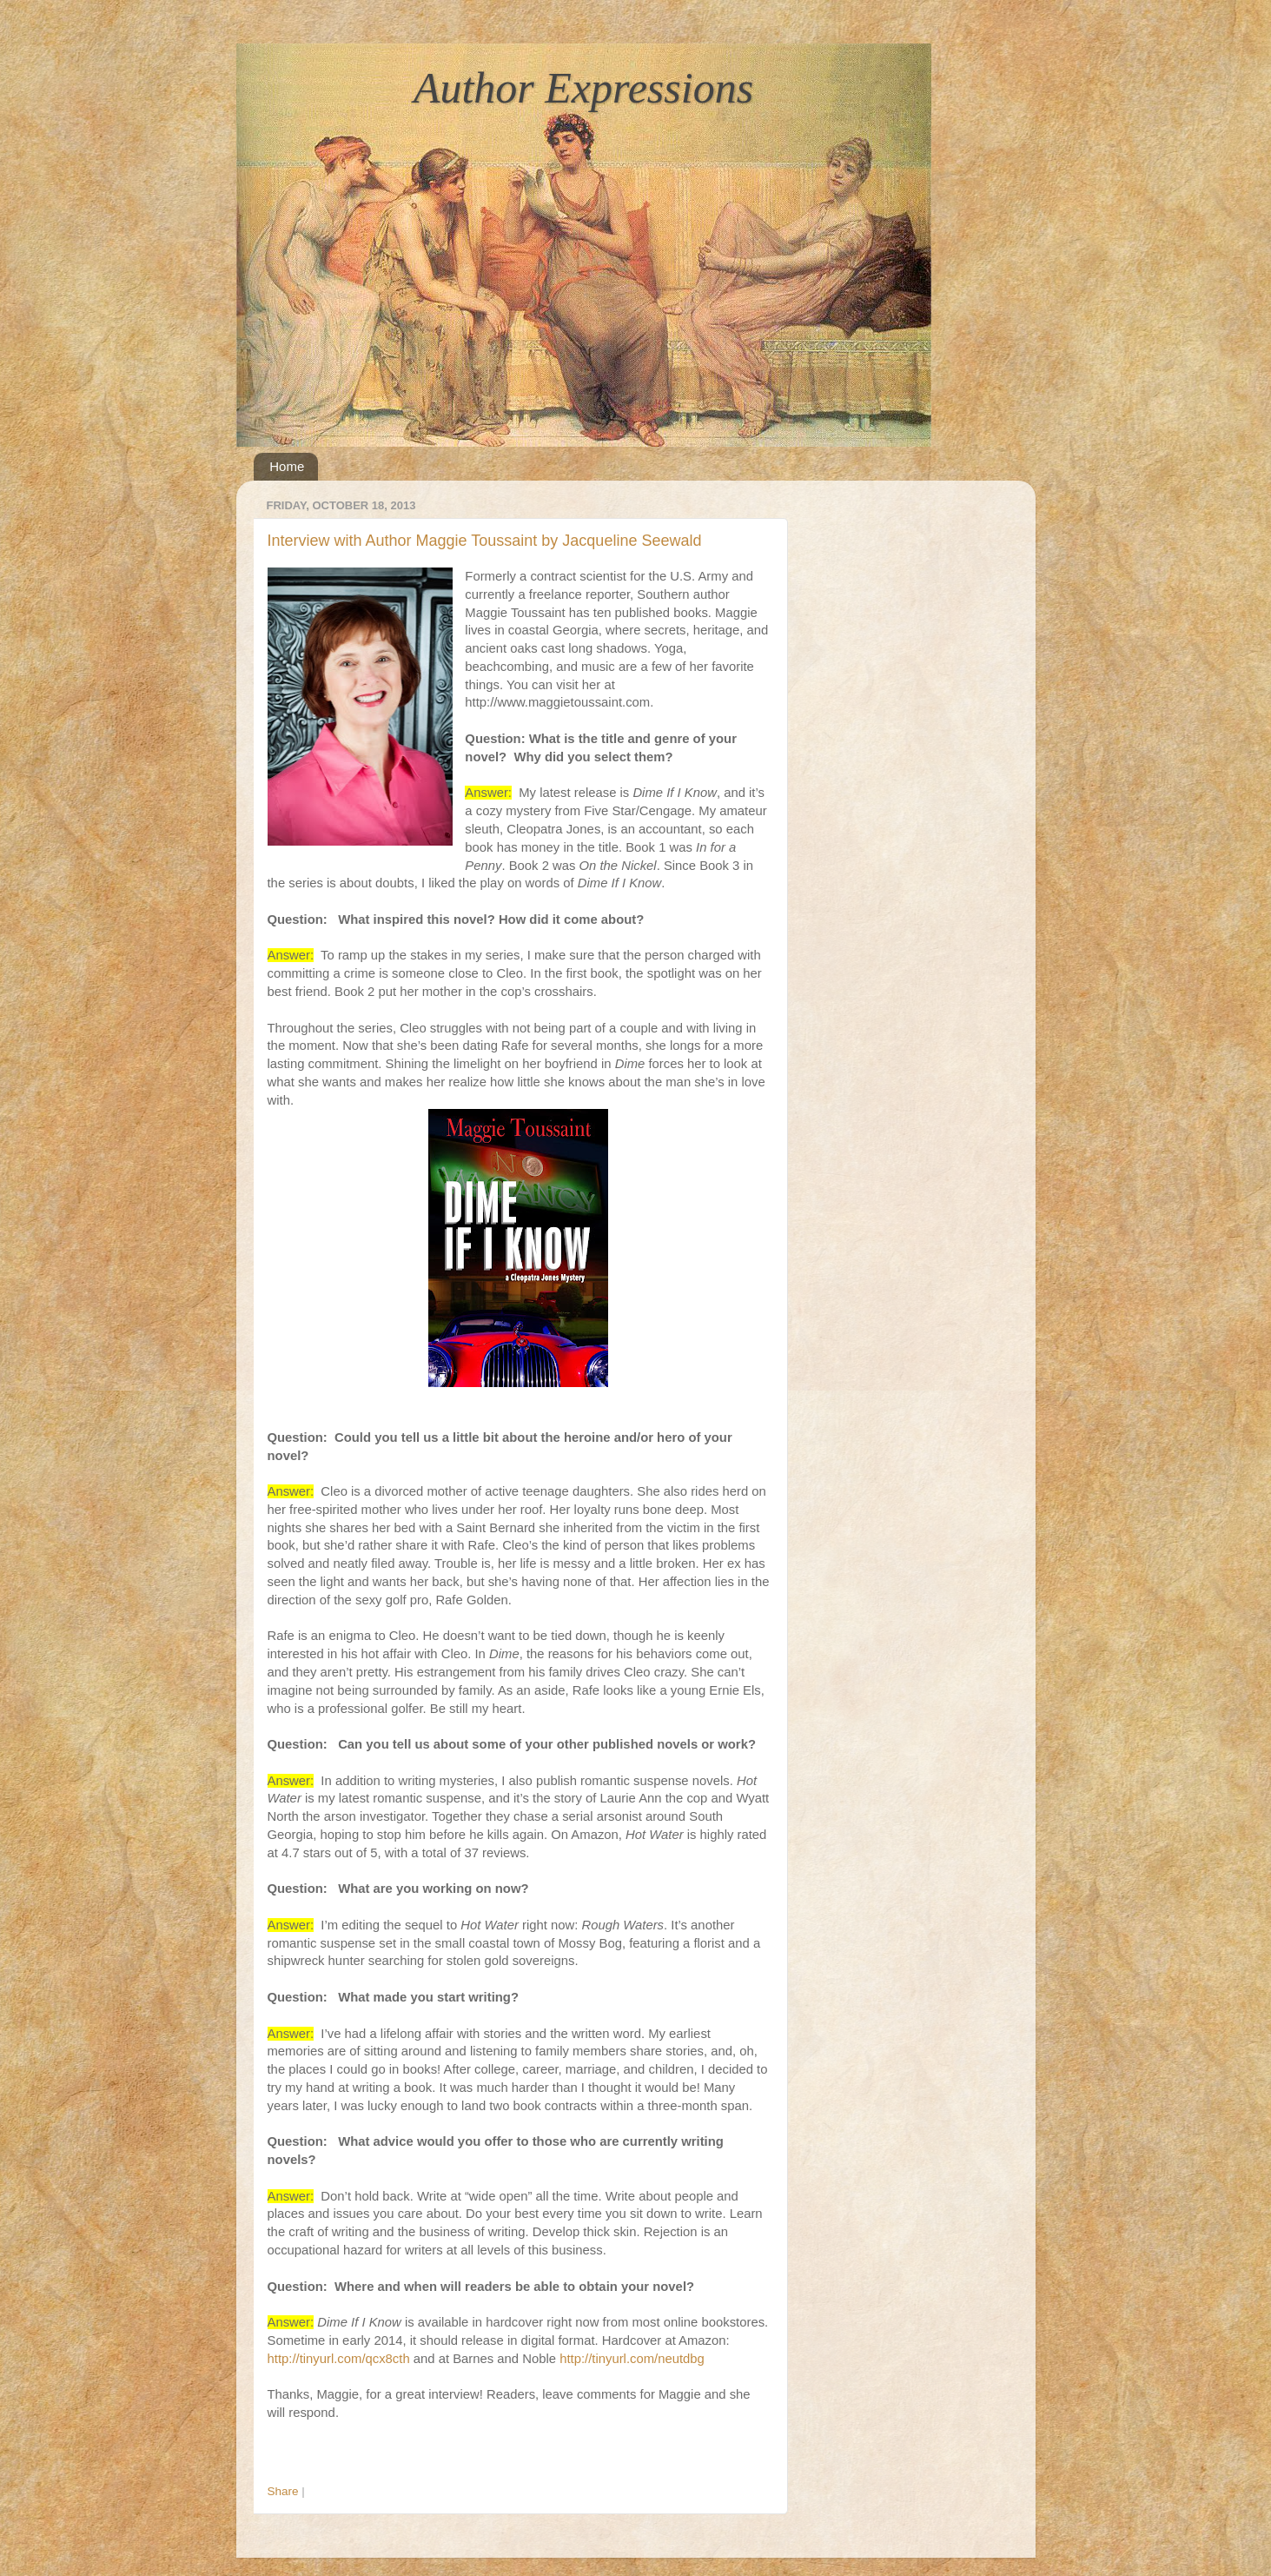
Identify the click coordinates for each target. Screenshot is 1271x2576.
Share (283, 2491)
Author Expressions (583, 87)
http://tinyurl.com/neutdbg (632, 2359)
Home (286, 466)
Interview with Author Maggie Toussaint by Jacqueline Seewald (485, 540)
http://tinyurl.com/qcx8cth (339, 2359)
